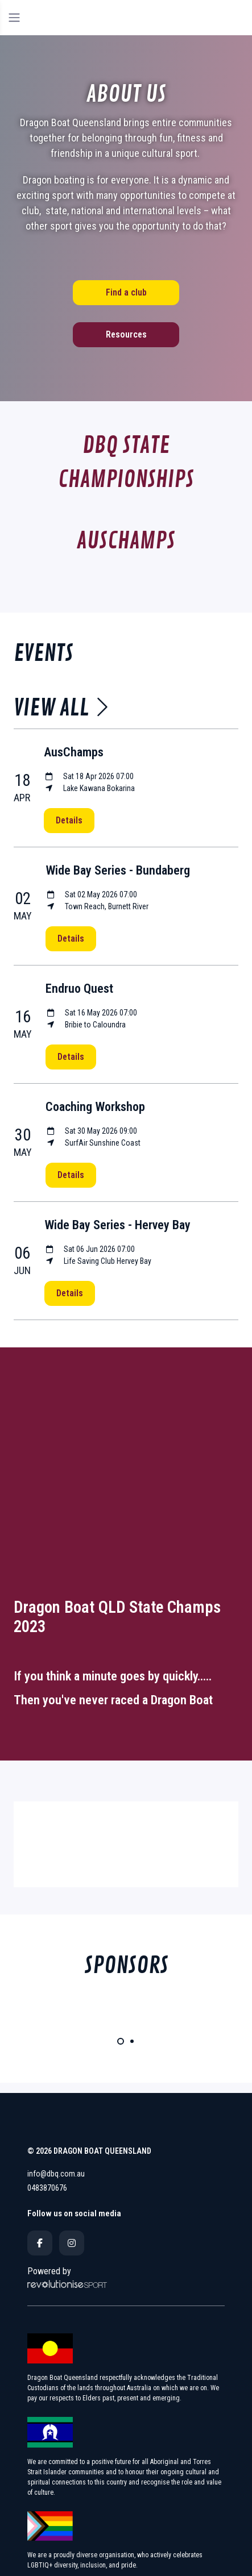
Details (69, 820)
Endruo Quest (79, 988)
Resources (126, 334)
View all (61, 708)
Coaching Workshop (95, 1107)
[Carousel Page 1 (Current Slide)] (120, 2041)
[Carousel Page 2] (132, 2041)
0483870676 (47, 2187)
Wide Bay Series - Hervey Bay (117, 1225)
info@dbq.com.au (56, 2173)
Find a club (126, 292)
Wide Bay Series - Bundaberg (118, 870)
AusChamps (74, 752)
